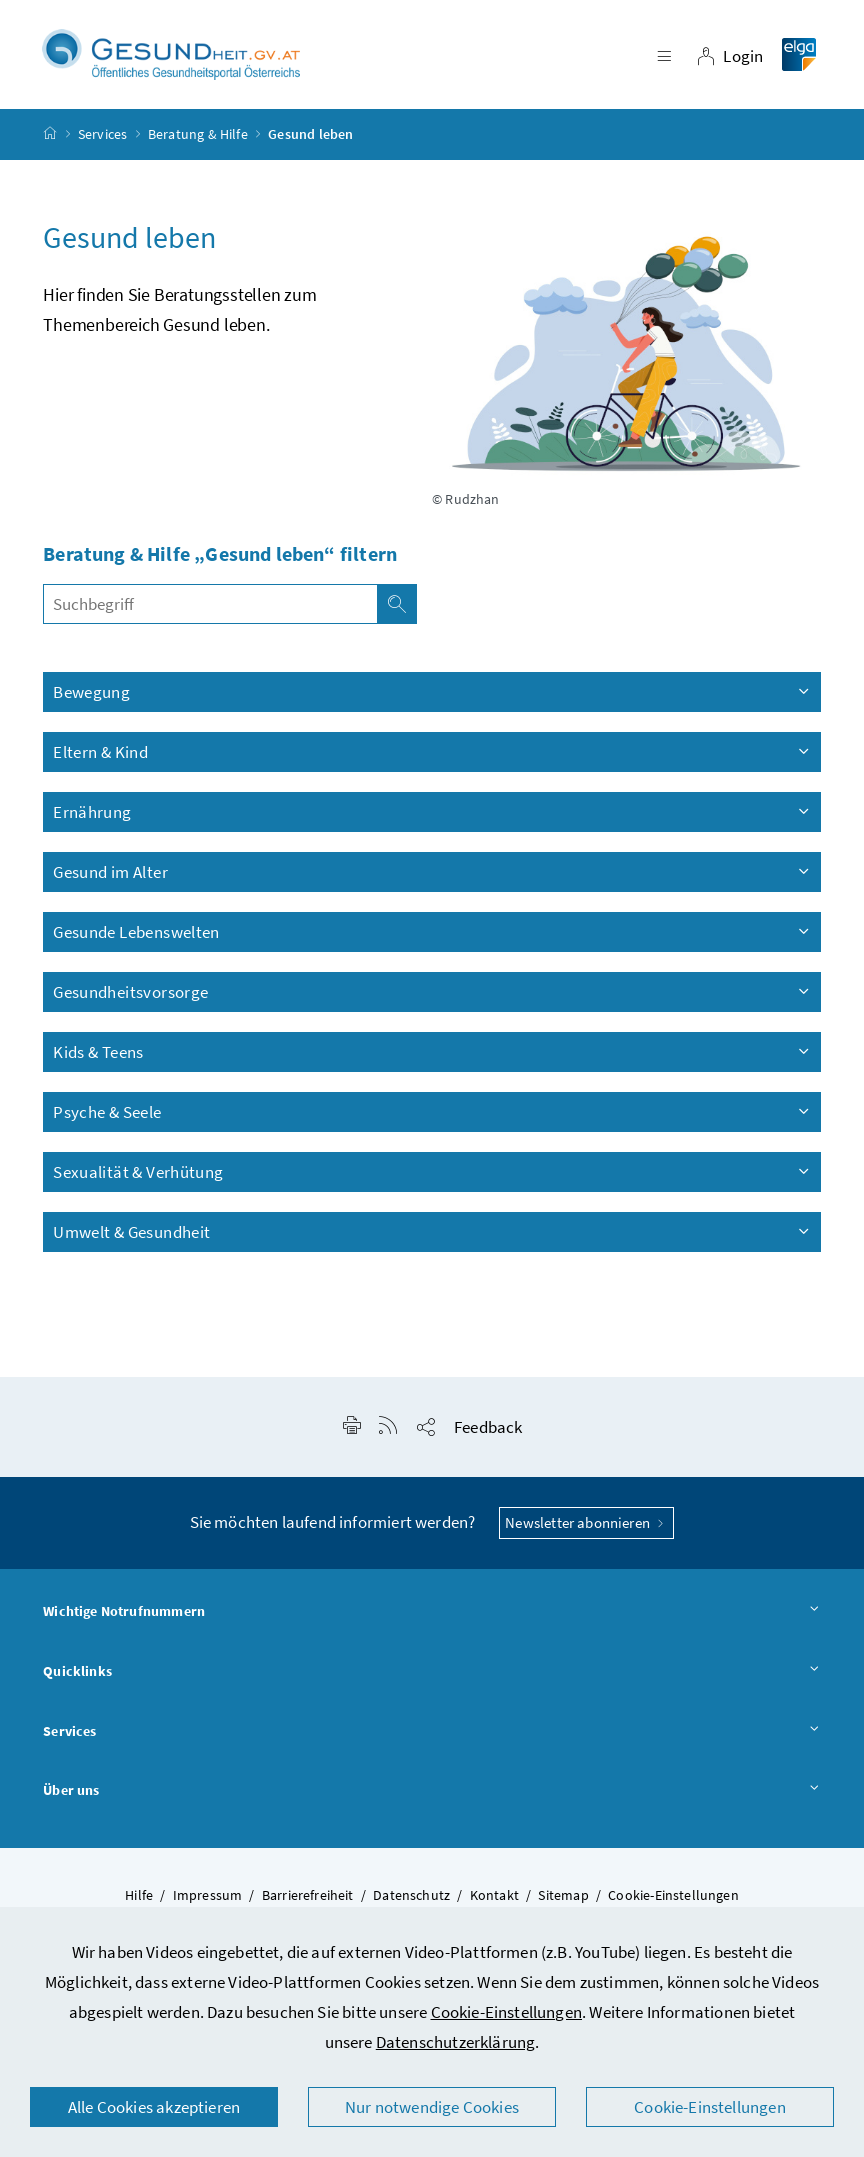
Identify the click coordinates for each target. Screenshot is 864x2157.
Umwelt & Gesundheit (433, 1232)
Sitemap (563, 1895)
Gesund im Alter (433, 872)
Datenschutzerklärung (456, 2042)
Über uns (432, 1791)
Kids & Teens (433, 1052)
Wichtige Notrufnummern (432, 1612)
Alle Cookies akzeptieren (154, 2107)
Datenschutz (411, 1895)
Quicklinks (432, 1672)
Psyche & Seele (433, 1112)
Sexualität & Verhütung (433, 1172)
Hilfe (139, 1895)
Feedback (488, 1427)
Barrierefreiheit (308, 1895)
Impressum (208, 1895)
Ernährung (433, 812)
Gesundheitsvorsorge (433, 992)
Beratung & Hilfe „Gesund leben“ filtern (220, 553)
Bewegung (433, 692)
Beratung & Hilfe (198, 134)
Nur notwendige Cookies (432, 2107)
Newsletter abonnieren (586, 1522)
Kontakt (494, 1895)
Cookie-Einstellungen (507, 2012)
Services (102, 134)
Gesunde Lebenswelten (433, 932)
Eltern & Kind (433, 752)
